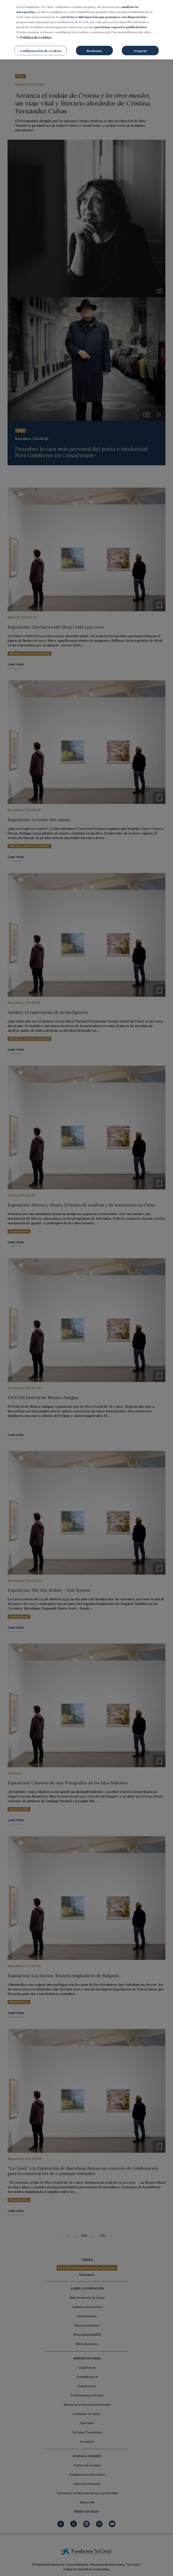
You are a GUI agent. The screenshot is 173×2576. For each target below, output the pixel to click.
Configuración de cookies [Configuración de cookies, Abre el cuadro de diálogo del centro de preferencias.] (41, 44)
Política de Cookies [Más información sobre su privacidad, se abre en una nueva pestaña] (36, 31)
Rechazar (94, 44)
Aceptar (140, 44)
